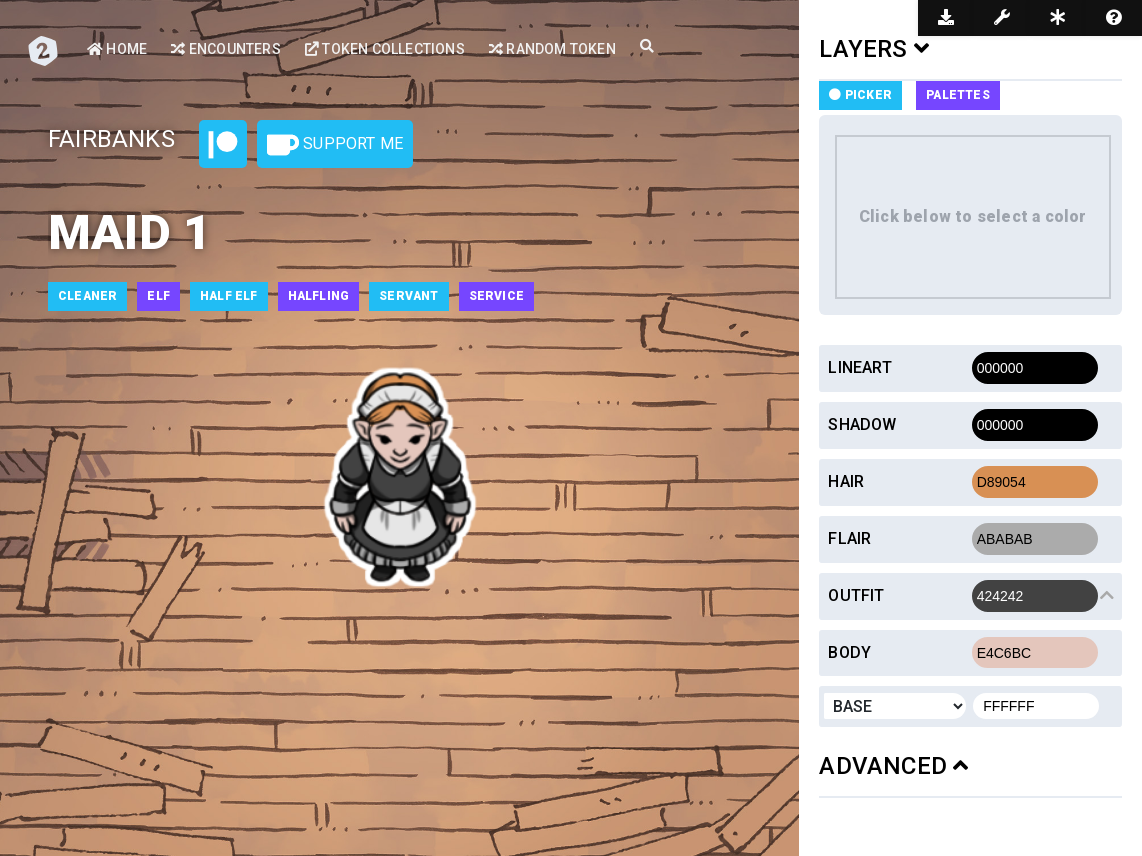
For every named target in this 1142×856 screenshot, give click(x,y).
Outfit (856, 595)
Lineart (859, 367)
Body (849, 652)
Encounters (225, 49)
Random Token (552, 49)
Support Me (335, 145)
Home (117, 49)
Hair (846, 481)
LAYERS (874, 49)
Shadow (862, 424)
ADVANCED (893, 766)
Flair (849, 538)
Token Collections (385, 49)
